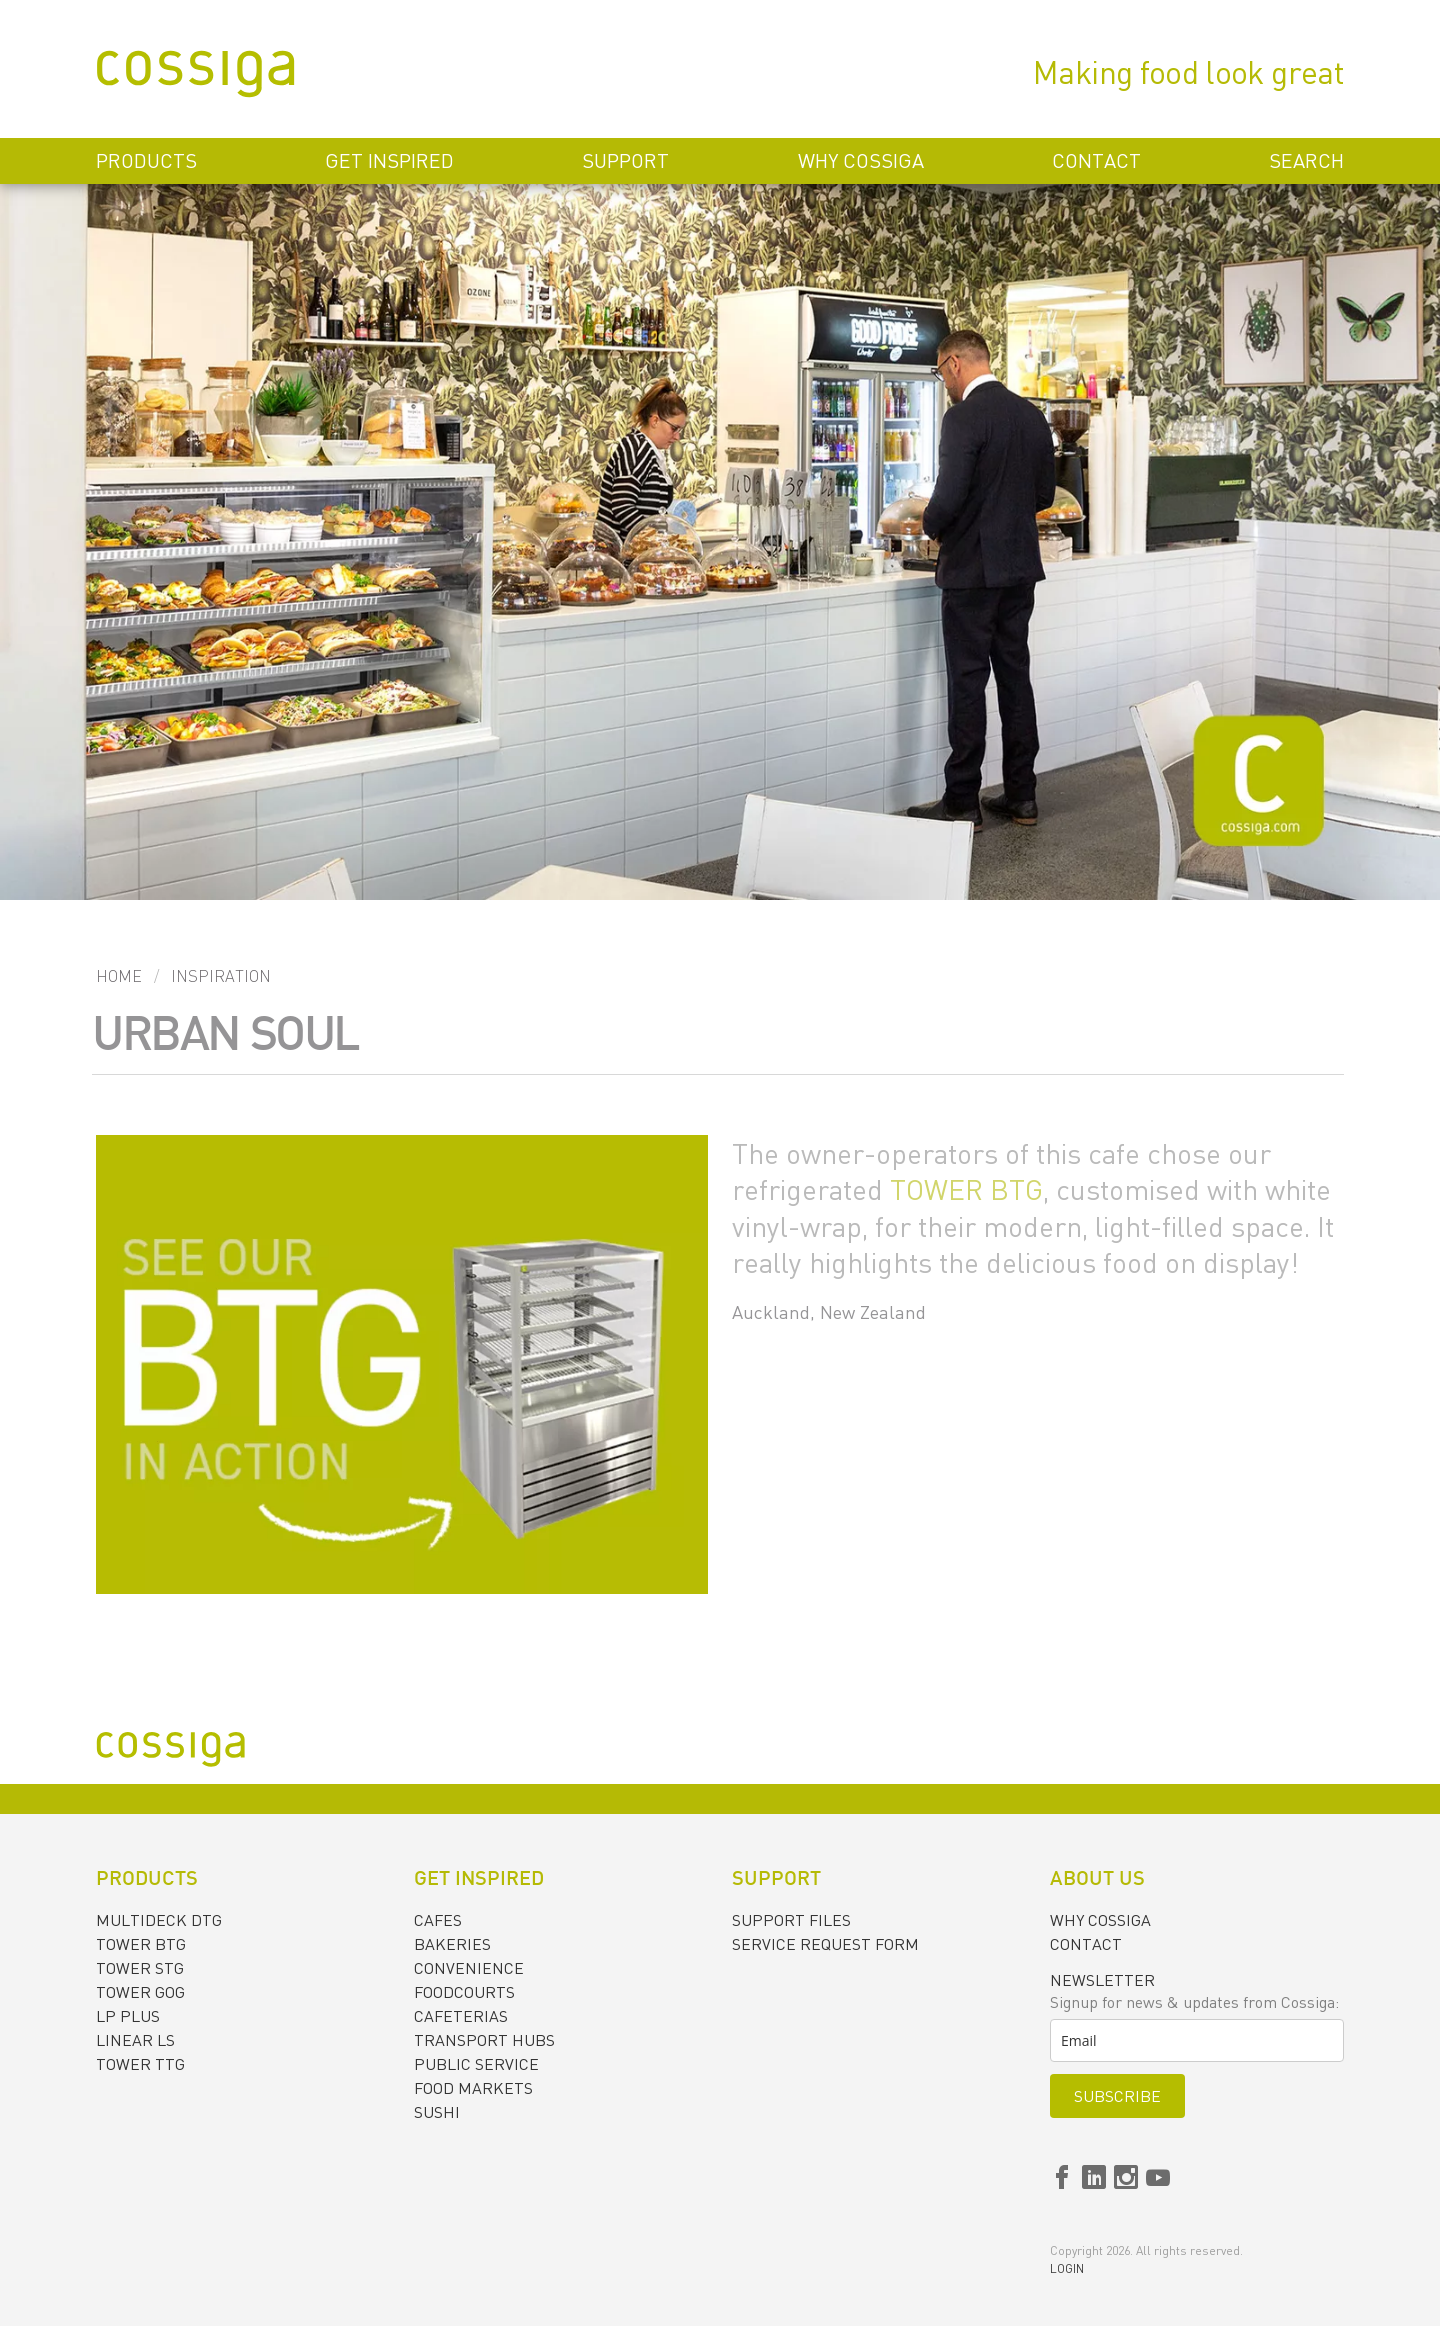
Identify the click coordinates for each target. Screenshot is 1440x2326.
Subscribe (1117, 2096)
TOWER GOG (140, 1992)
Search (1306, 160)
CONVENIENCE (469, 1968)
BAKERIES (452, 1944)
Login (1067, 2268)
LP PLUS (128, 2016)
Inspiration (221, 976)
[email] (1197, 2040)
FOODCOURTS (464, 1992)
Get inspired (389, 160)
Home (119, 976)
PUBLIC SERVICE (476, 2064)
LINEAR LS (135, 2040)
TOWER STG (140, 1968)
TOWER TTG (140, 2064)
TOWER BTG (966, 1189)
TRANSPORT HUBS (484, 2040)
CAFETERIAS (461, 2016)
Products (146, 160)
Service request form (825, 1944)
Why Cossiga (861, 160)
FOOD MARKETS (473, 2088)
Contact (1096, 160)
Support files (791, 1920)
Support (625, 160)
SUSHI (437, 2112)
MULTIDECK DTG (159, 1920)
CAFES (438, 1920)
